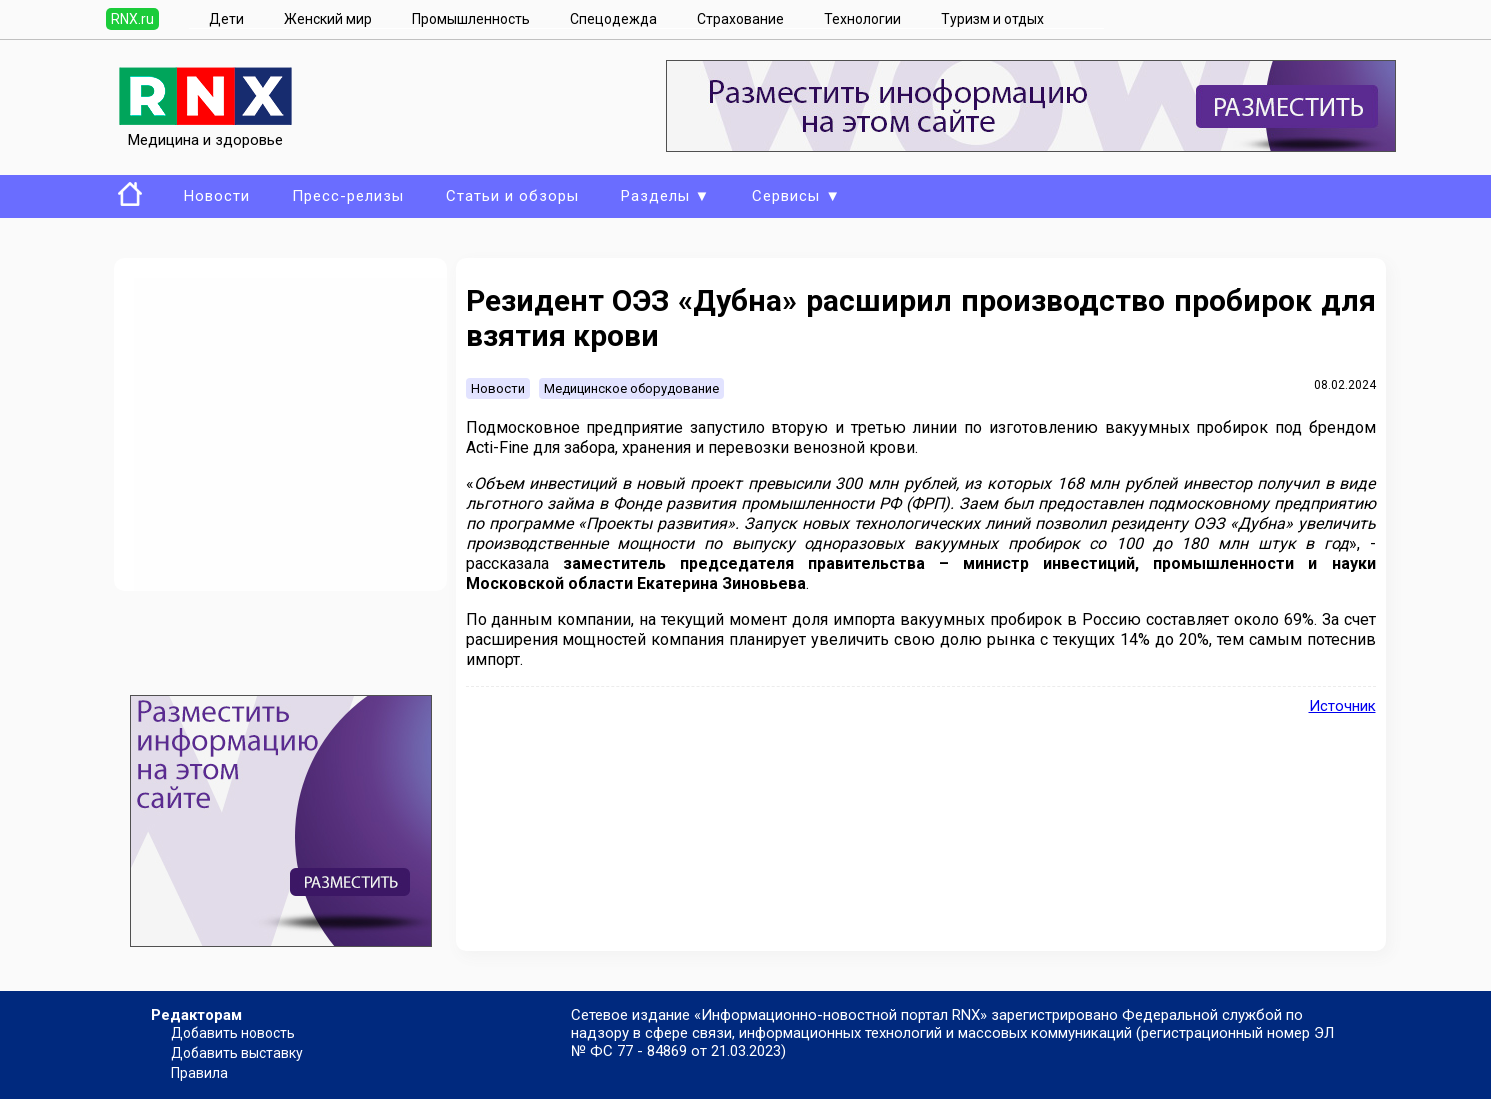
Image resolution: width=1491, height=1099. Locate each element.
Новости (217, 196)
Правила (199, 1073)
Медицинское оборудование (631, 388)
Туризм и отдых (992, 19)
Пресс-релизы (348, 196)
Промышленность (471, 19)
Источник (1342, 706)
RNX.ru (132, 19)
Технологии (862, 19)
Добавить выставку (237, 1053)
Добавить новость (233, 1033)
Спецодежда (613, 19)
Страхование (740, 19)
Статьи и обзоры (512, 196)
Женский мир (328, 19)
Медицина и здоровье (205, 131)
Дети (226, 19)
